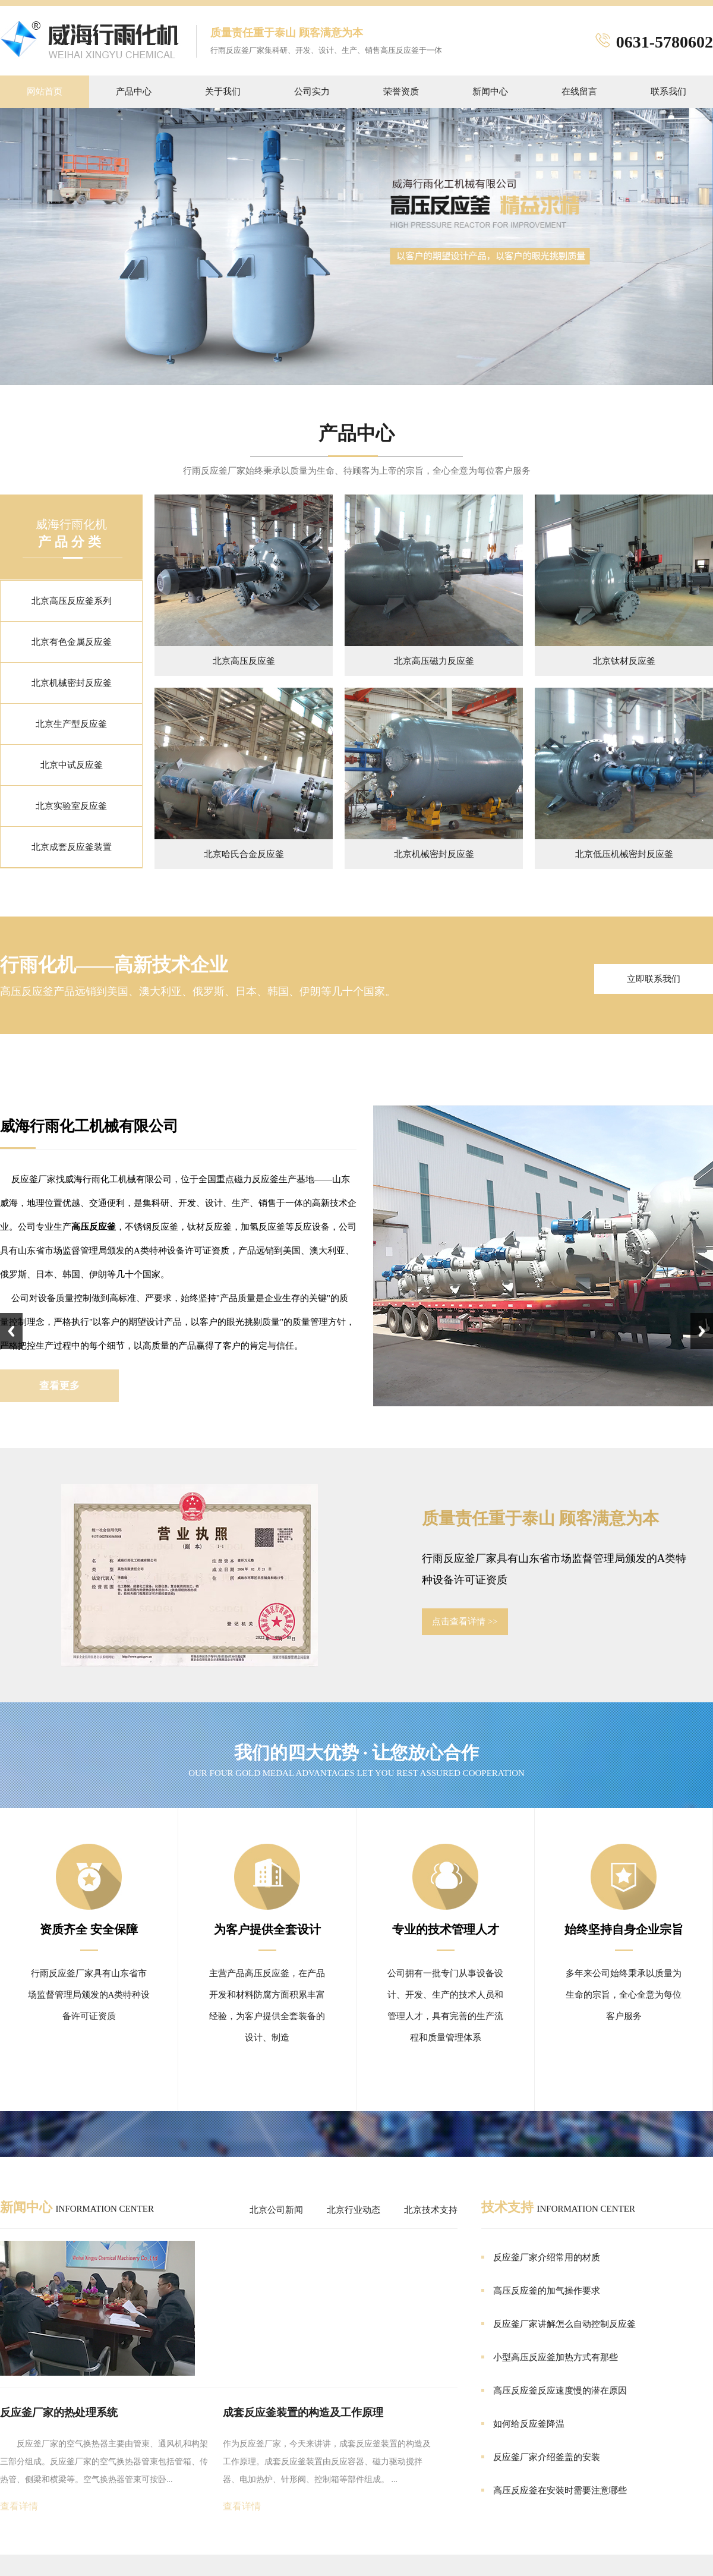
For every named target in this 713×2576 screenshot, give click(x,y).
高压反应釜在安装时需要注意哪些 (560, 2490)
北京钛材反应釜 (624, 661)
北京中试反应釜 (71, 765)
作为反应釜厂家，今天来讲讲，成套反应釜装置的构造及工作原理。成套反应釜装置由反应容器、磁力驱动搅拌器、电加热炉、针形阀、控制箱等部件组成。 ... (327, 2461)
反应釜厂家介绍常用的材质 (546, 2257)
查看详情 (19, 2506)
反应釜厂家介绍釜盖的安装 (546, 2457)
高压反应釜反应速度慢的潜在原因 (560, 2390)
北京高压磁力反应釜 (434, 661)
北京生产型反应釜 (71, 724)
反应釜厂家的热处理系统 (59, 2412)
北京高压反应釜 (244, 661)
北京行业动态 (353, 2210)
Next (701, 1331)
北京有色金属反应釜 (71, 642)
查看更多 (59, 1385)
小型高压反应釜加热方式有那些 (555, 2357)
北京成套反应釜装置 (71, 847)
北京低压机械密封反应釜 (624, 854)
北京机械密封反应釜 (71, 683)
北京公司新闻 (276, 2210)
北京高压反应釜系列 (71, 601)
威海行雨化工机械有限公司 (89, 1126)
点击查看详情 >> (465, 1621)
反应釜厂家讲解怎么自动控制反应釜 (564, 2324)
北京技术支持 (431, 2210)
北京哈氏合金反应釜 (244, 854)
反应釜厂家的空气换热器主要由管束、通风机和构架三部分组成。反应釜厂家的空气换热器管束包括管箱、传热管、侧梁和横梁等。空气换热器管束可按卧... (104, 2461)
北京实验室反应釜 (71, 806)
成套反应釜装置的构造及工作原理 (303, 2412)
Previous (11, 1331)
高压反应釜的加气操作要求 (546, 2290)
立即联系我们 (653, 979)
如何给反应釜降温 (528, 2424)
